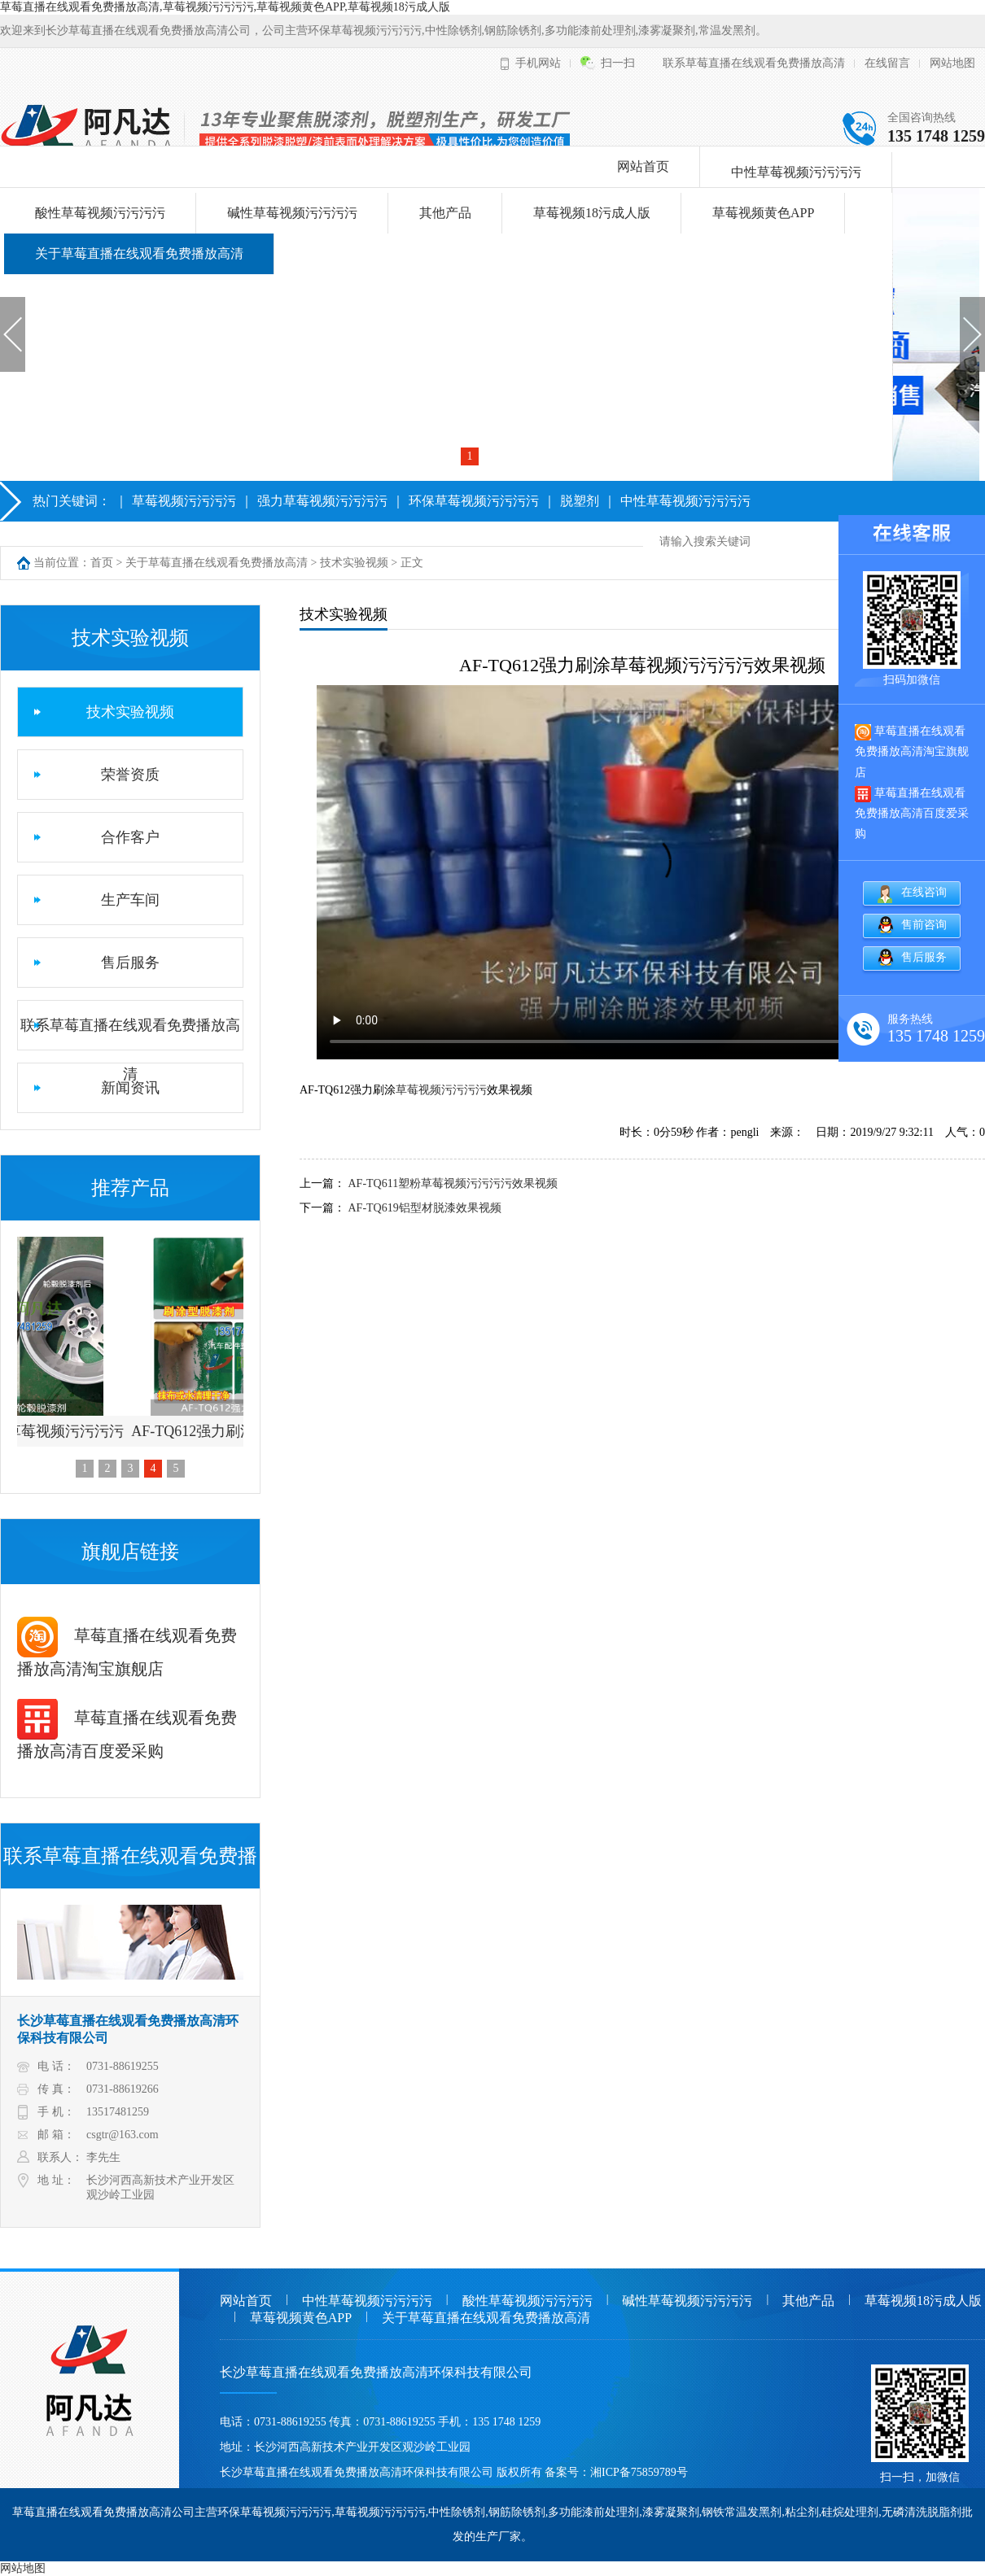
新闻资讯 (130, 1088)
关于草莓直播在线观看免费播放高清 (139, 253)
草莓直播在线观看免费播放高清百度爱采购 (912, 813)
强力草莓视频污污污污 (322, 501)
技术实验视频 (354, 563)
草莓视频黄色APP (763, 213)
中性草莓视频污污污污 (796, 172)
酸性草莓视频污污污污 (100, 213)
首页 (101, 563)
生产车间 (130, 900)
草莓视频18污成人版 (591, 213)
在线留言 (887, 63)
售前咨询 (924, 925)
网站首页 (643, 166)
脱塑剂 (579, 501)
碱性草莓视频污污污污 (292, 213)
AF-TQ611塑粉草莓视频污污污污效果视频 (453, 1183)
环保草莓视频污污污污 (474, 501)
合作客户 (130, 837)
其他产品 (445, 213)
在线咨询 (924, 892)
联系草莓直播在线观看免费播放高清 (754, 63)
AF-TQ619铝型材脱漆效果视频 (424, 1208)
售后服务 (130, 962)
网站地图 (952, 63)
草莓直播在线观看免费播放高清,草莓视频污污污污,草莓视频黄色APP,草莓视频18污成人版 (225, 7)
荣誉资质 (130, 774)
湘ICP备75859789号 (639, 2472)
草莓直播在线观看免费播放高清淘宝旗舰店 (912, 751)
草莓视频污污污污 (184, 501)
